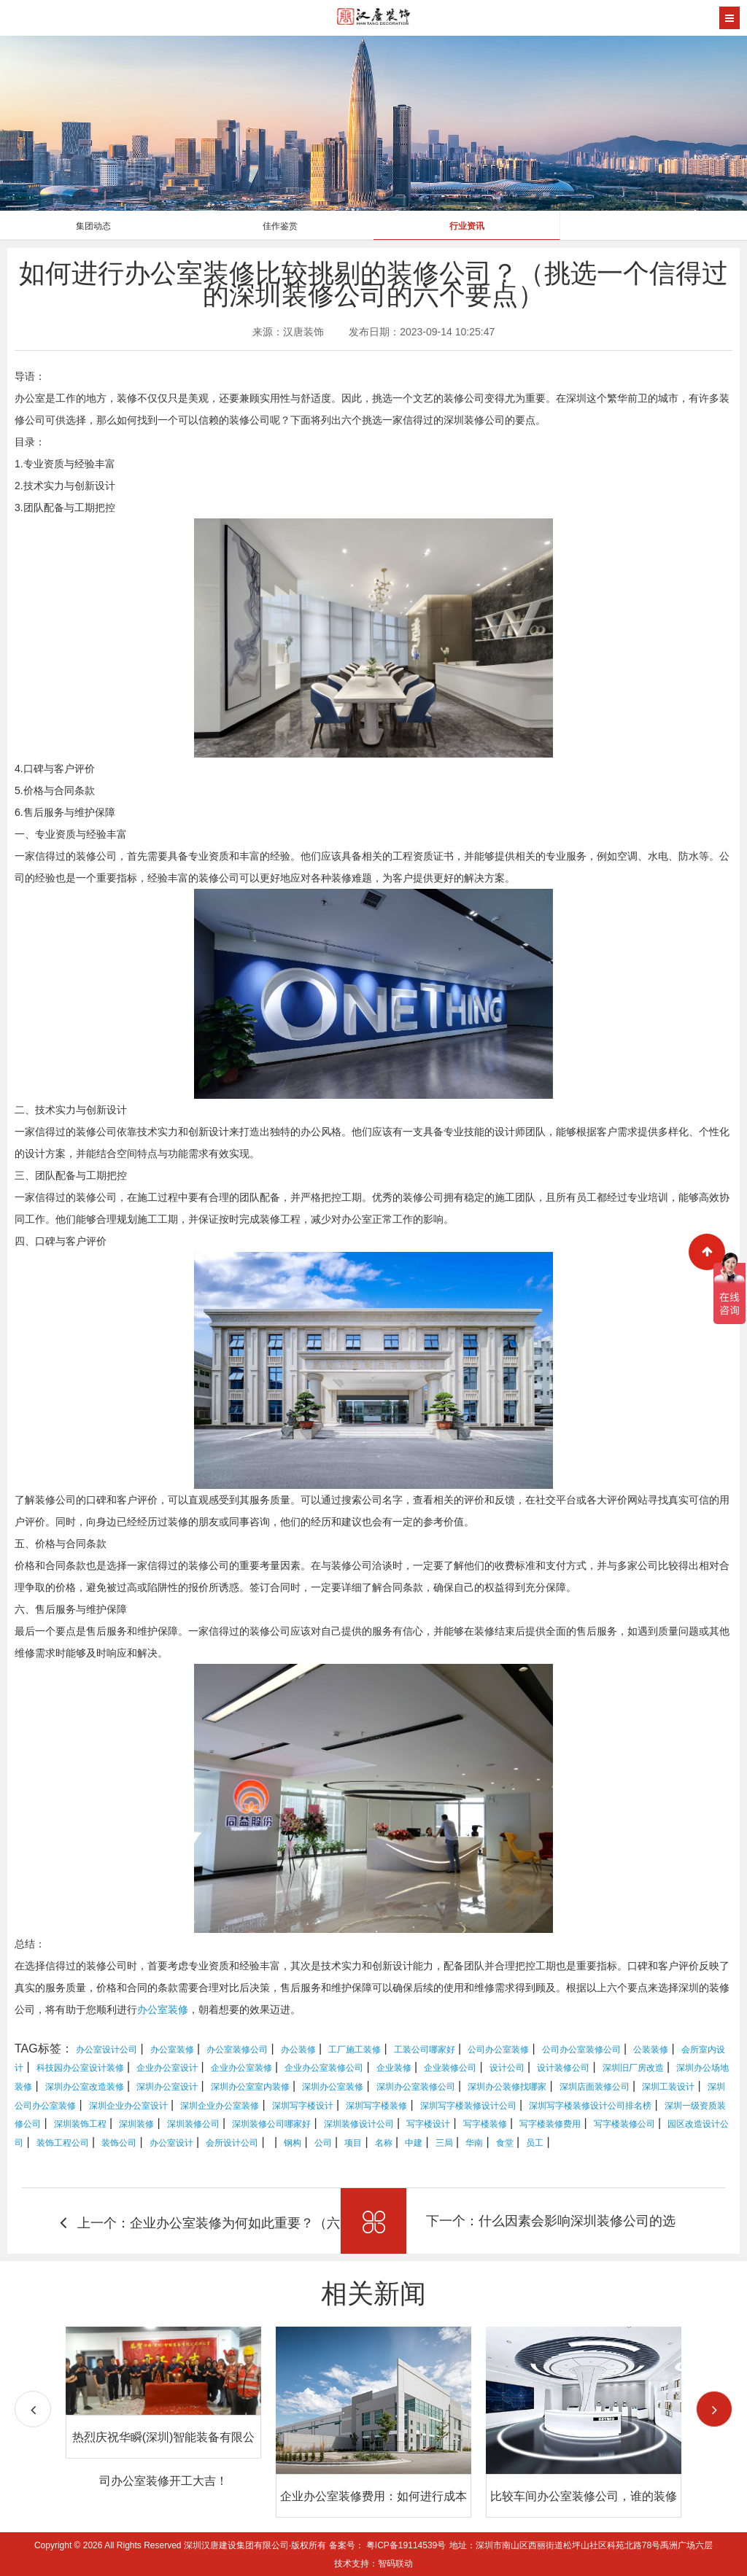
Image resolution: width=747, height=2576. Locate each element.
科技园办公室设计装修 (80, 2068)
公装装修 (650, 2049)
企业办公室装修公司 (324, 2068)
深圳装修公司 (193, 2124)
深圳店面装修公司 (595, 2087)
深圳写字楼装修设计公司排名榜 (590, 2106)
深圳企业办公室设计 (128, 2106)
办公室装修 (162, 2009)
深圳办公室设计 (167, 2087)
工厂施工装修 (354, 2049)
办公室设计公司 (106, 2049)
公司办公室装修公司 (581, 2049)
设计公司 (507, 2068)
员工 (534, 2143)
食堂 (505, 2143)
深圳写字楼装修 (376, 2106)
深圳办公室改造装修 (84, 2087)
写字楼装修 (485, 2124)
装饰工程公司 (62, 2143)
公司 (323, 2143)
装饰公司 (118, 2143)
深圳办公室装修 (332, 2087)
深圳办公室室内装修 (250, 2087)
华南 (474, 2143)
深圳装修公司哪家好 (271, 2124)
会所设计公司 (232, 2143)
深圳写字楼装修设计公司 (468, 2106)
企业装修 (393, 2068)
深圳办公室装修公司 (415, 2087)
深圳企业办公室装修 (219, 2106)
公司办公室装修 (498, 2049)
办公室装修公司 (237, 2049)
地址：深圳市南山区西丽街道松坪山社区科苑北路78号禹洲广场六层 (581, 2545)
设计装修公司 (563, 2068)
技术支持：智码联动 (373, 2564)
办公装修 (298, 2049)
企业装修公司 (450, 2068)
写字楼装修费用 (550, 2124)
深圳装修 (136, 2124)
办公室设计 (171, 2143)
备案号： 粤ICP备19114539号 (387, 2545)
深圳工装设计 (668, 2087)
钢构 (292, 2143)
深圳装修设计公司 (359, 2124)
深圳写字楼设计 (302, 2106)
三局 (444, 2143)
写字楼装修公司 (624, 2124)
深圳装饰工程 (80, 2124)
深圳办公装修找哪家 (507, 2087)
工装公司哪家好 (424, 2049)
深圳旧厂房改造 (633, 2068)
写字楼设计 (428, 2124)
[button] (714, 2409)
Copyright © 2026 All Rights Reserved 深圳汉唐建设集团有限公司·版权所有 (181, 2545)
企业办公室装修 (241, 2068)
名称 (383, 2143)
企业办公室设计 (167, 2068)
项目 (353, 2143)
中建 (413, 2143)
